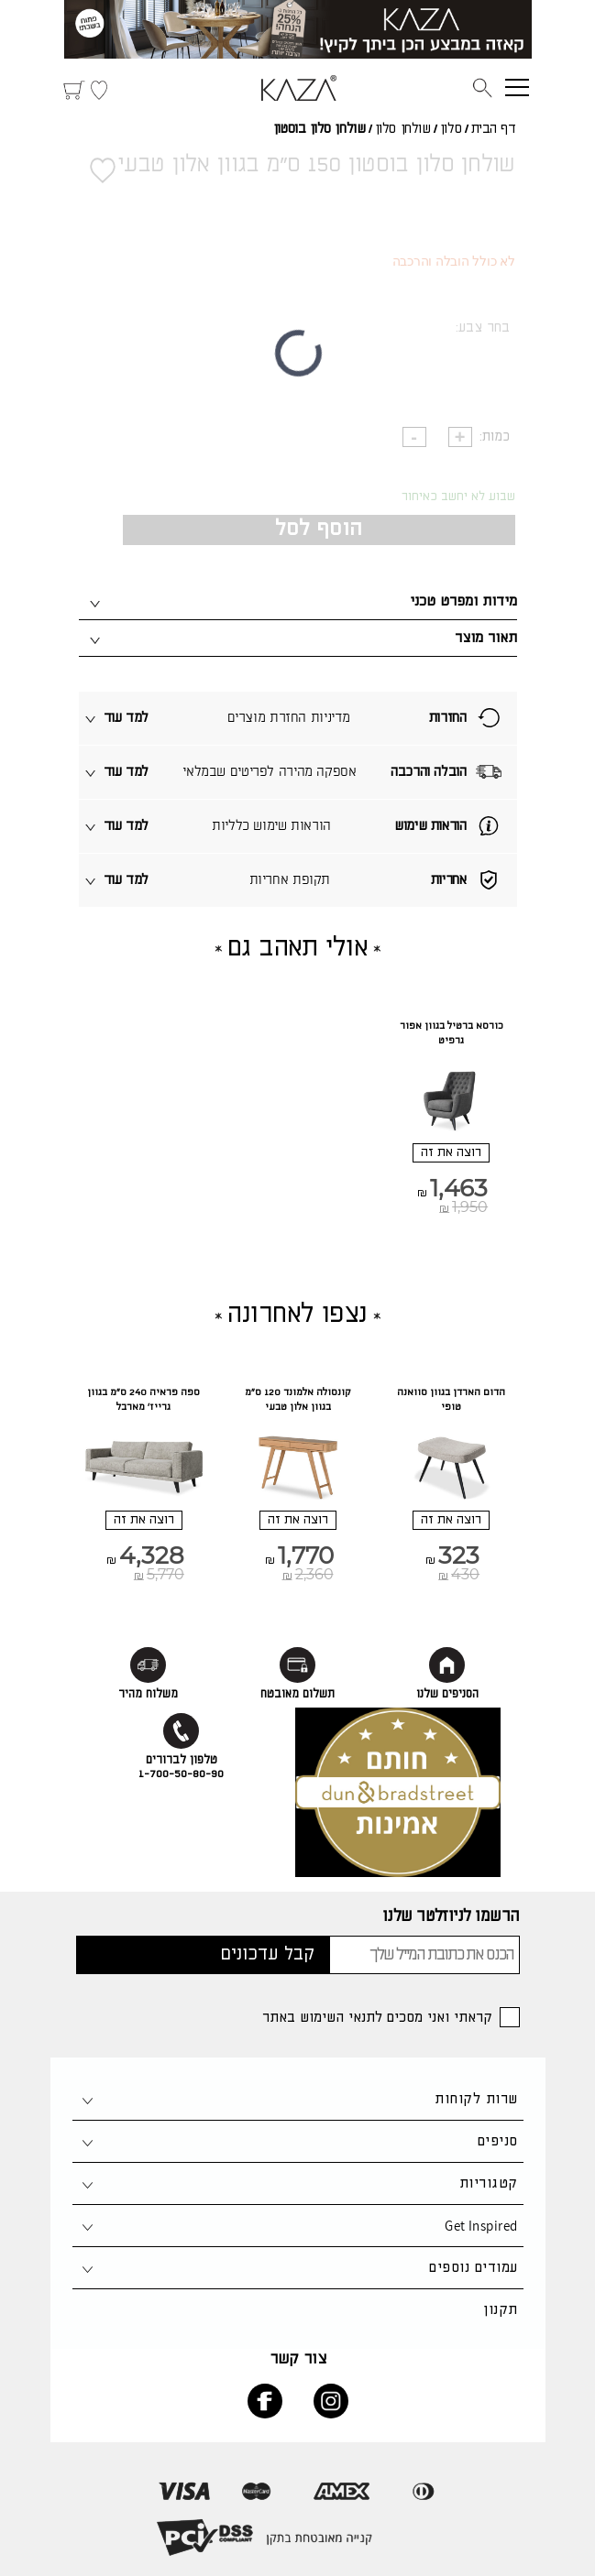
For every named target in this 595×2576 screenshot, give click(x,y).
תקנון (500, 2310)
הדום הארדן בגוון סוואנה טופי (451, 1400)
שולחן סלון (403, 129)
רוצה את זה (451, 1152)
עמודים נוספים (473, 2268)
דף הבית (493, 129)
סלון (450, 129)
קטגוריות (488, 2183)
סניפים (498, 2141)
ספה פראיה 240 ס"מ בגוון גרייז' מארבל (143, 1400)
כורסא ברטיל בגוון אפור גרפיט (451, 1033)
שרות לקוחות (476, 2099)
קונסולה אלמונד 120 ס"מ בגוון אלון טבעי (298, 1400)
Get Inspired (481, 2225)
